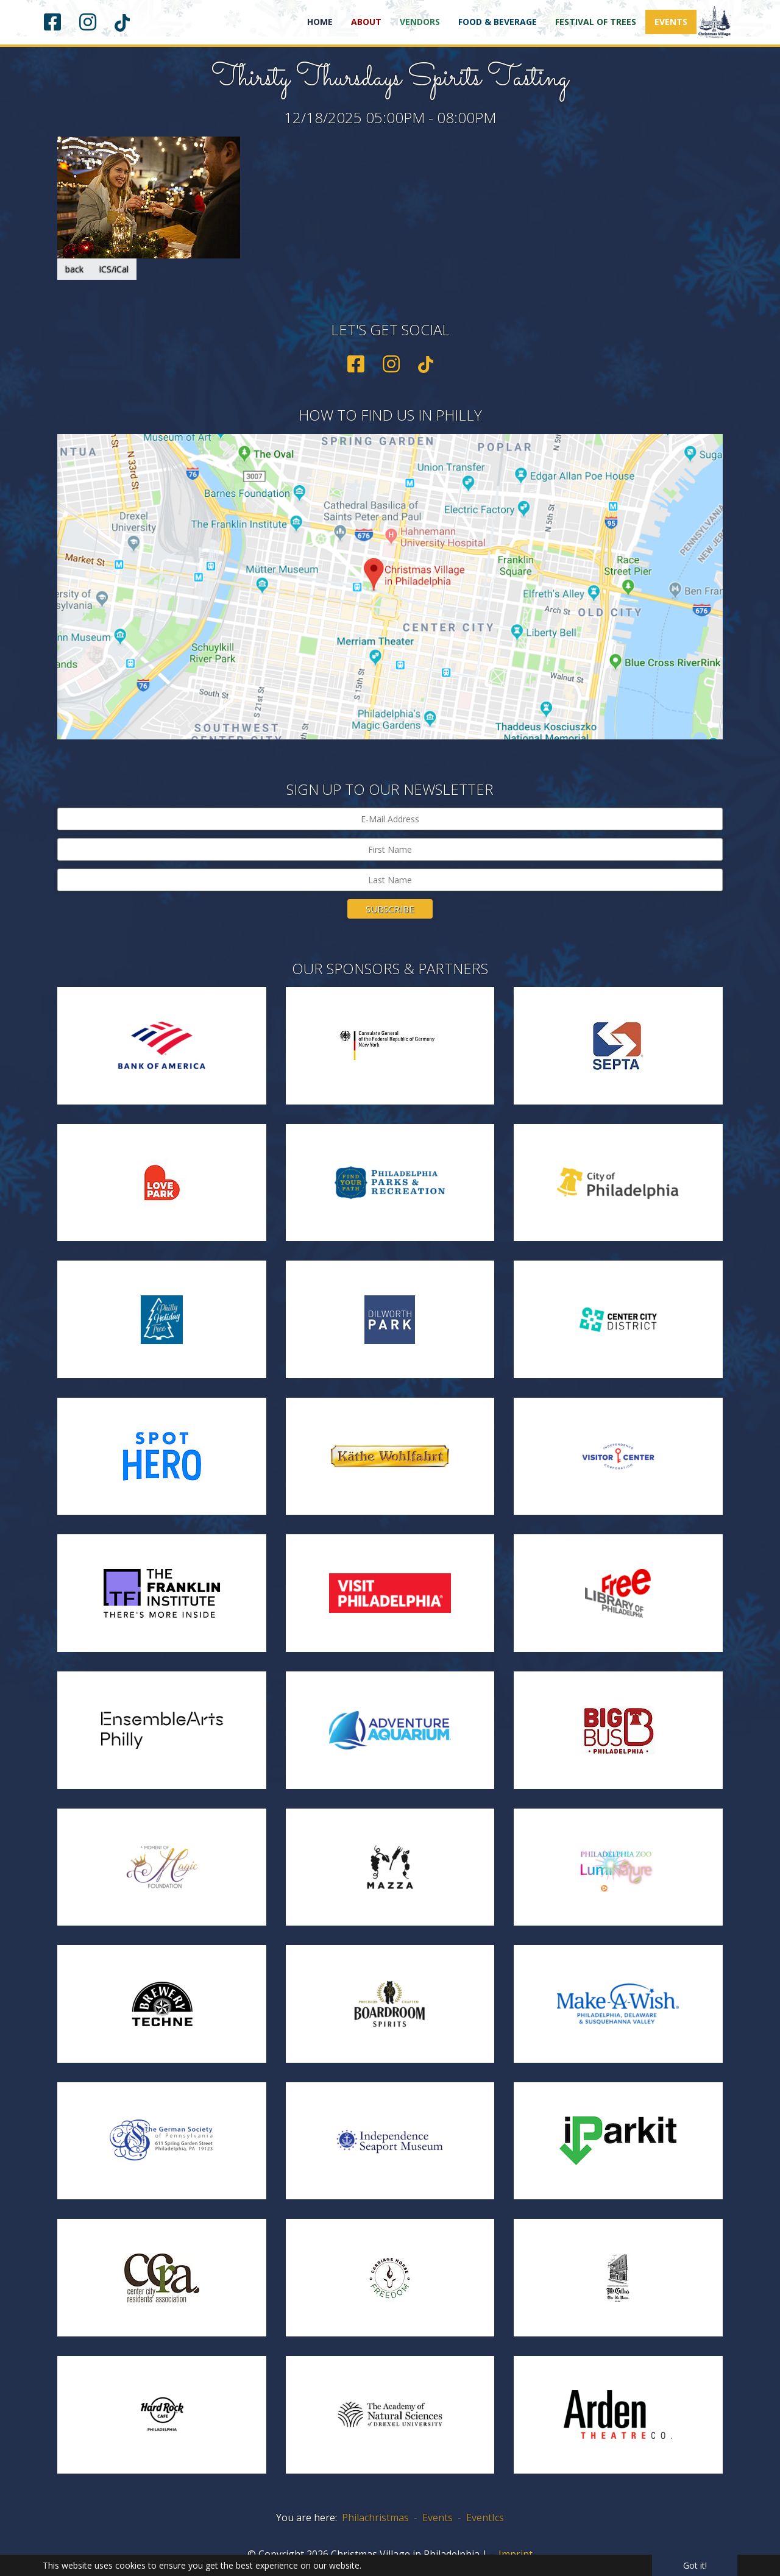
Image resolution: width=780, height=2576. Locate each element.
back (74, 269)
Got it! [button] (695, 2565)
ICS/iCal (114, 269)
